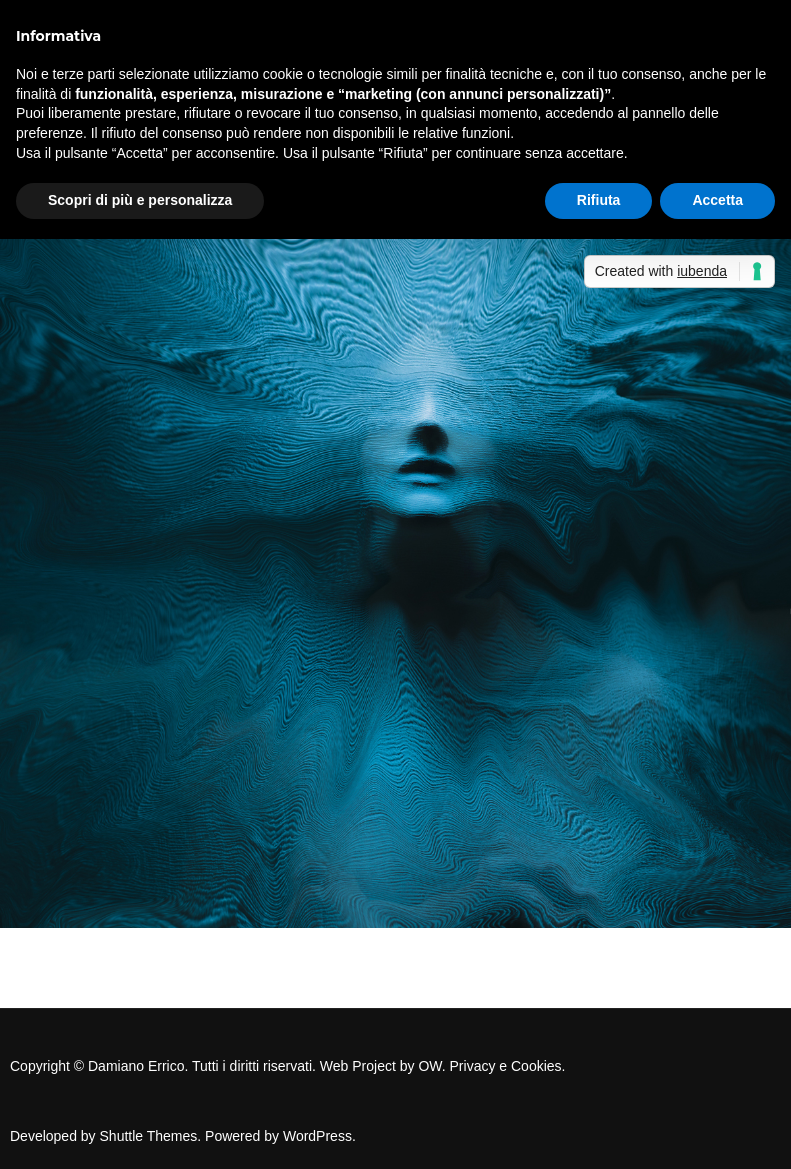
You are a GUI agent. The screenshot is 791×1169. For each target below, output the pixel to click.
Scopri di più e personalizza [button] (140, 200)
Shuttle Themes (149, 1136)
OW (429, 1066)
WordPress (317, 1136)
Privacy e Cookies (506, 1066)
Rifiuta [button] (599, 200)
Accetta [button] (717, 200)
